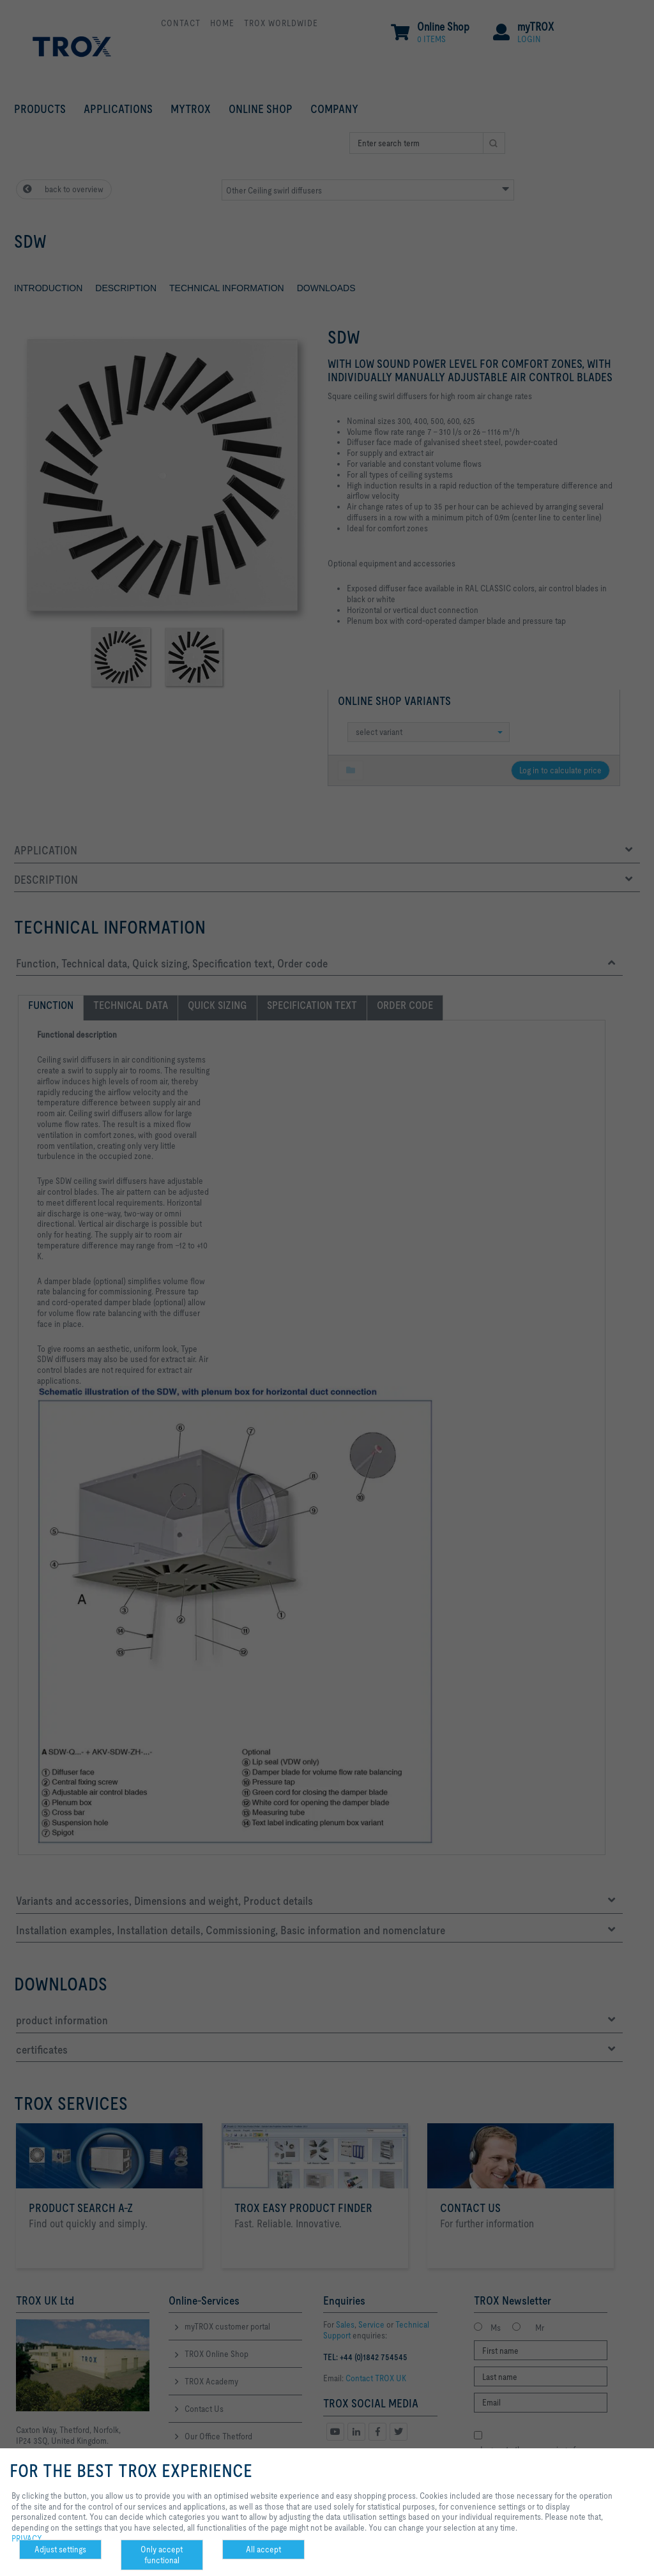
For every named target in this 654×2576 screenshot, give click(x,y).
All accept (263, 2549)
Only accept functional (162, 2554)
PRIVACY (26, 2538)
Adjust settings (60, 2549)
